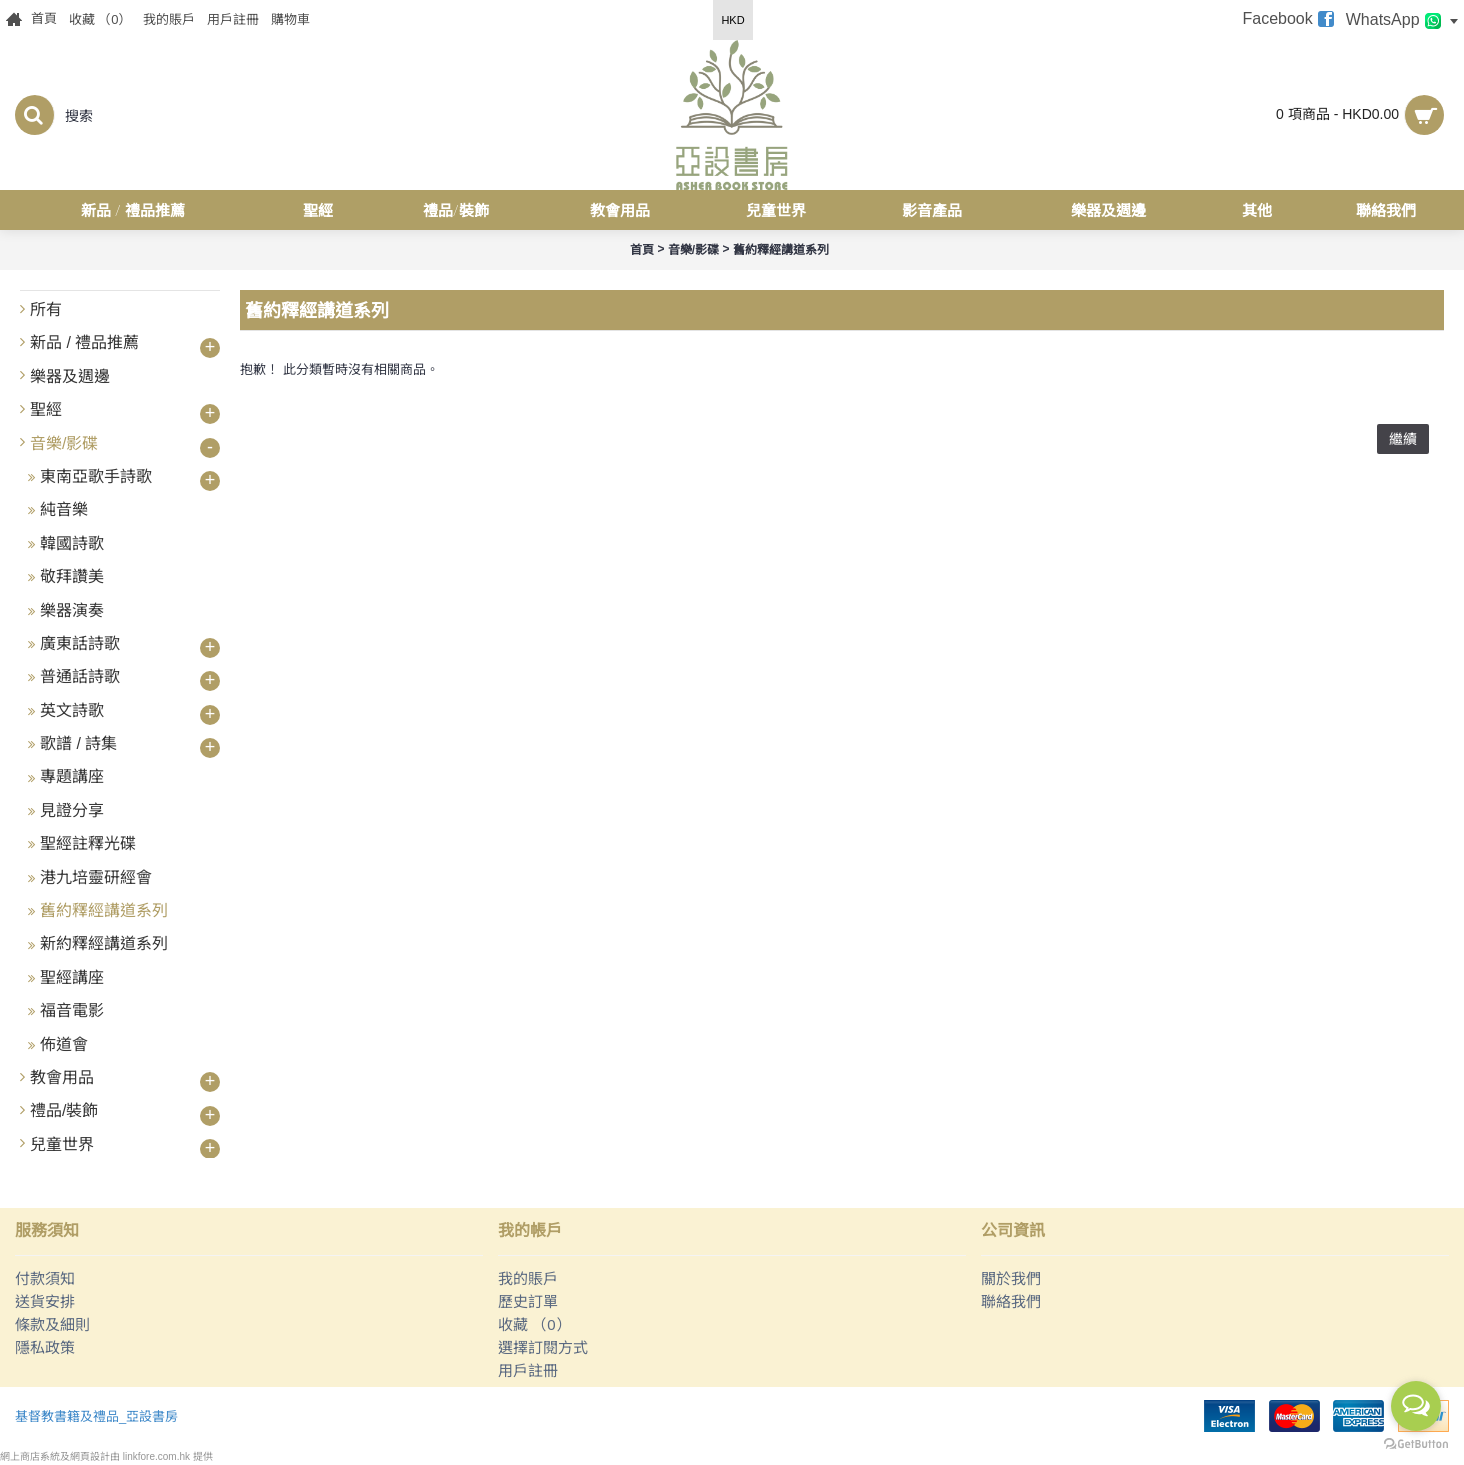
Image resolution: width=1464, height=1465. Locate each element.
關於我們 (1011, 1278)
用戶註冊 (528, 1370)
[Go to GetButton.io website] (1416, 1444)
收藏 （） (534, 1324)
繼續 (1403, 439)
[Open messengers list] (1416, 1406)
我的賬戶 (528, 1278)
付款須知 (45, 1278)
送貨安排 (45, 1301)
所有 (46, 309)
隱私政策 (45, 1347)
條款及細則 (52, 1324)
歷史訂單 (528, 1301)
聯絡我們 (1011, 1301)
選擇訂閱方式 (543, 1347)
